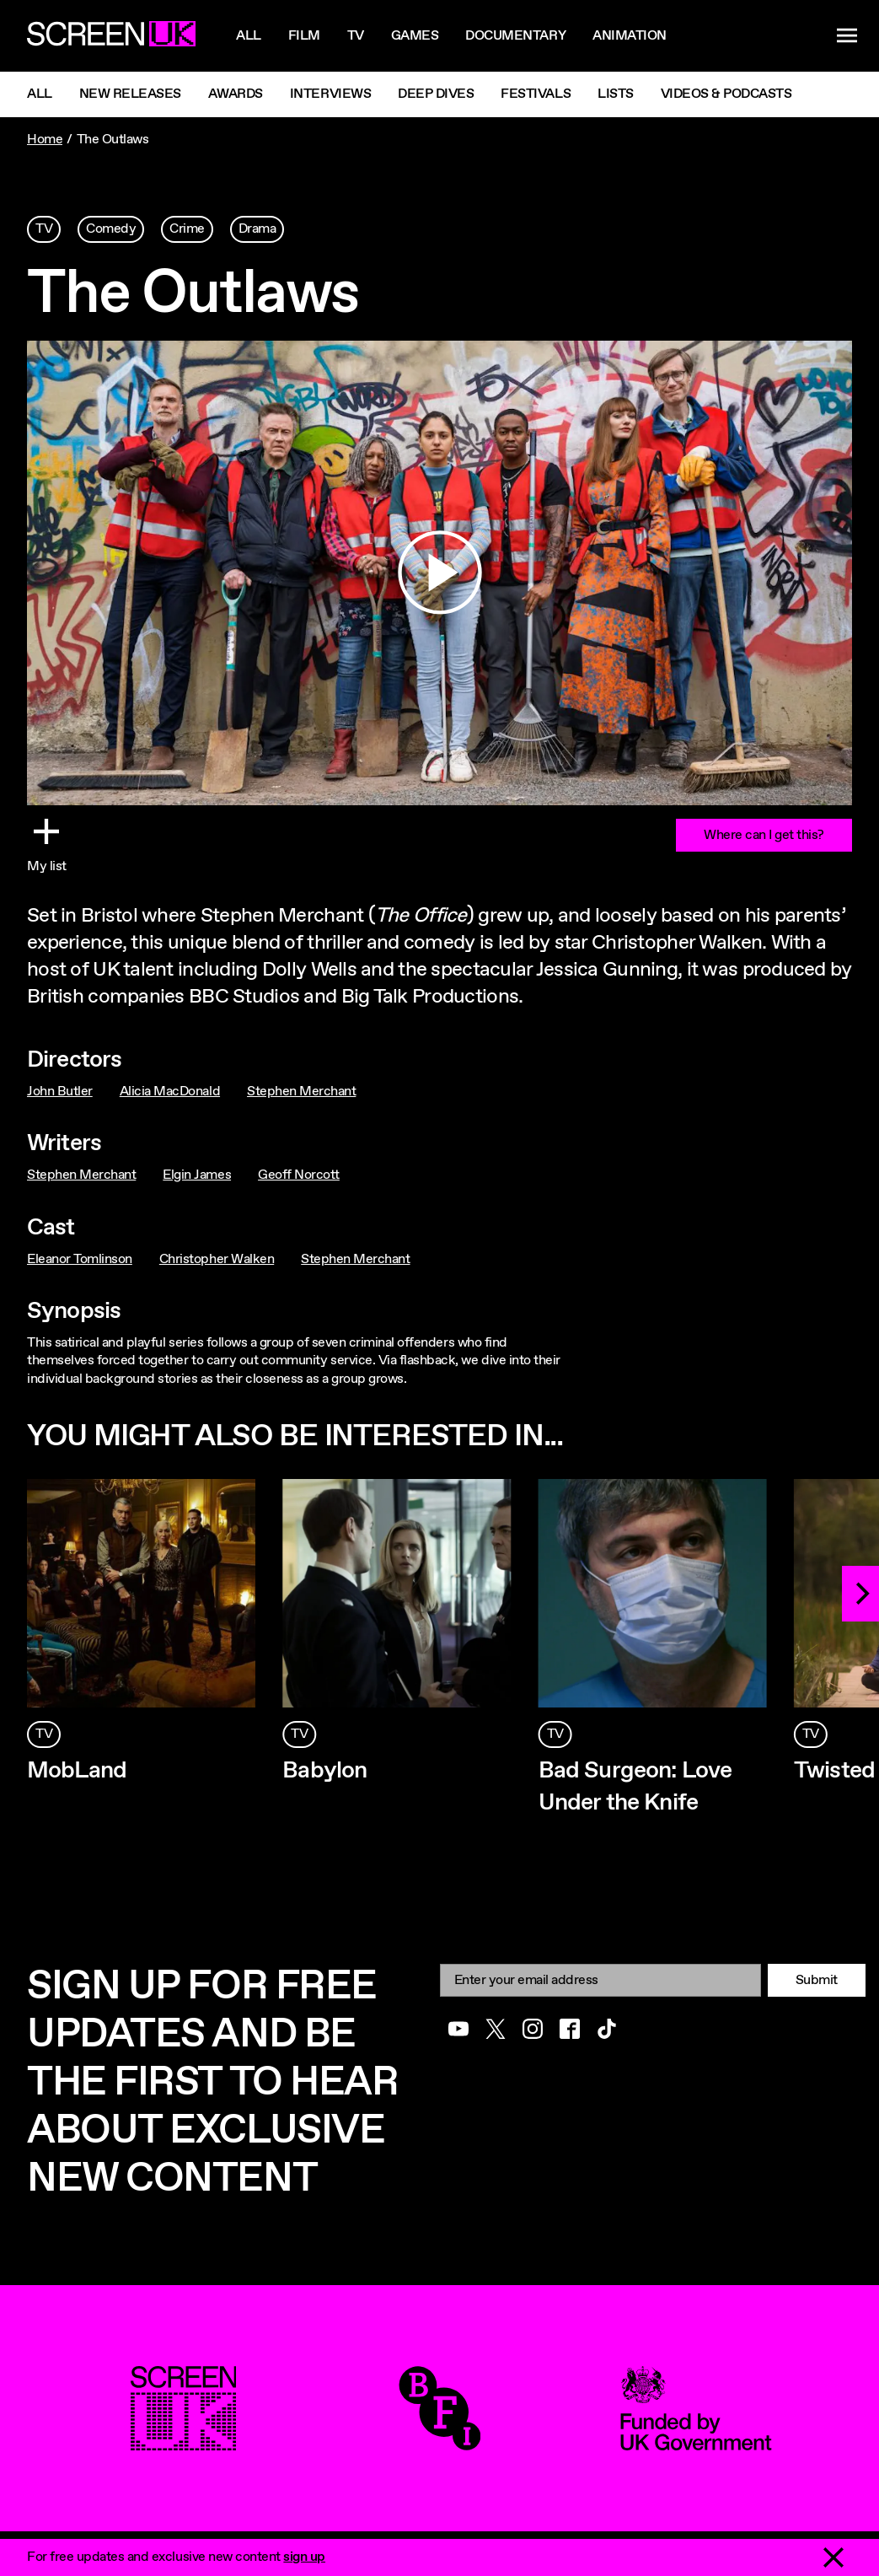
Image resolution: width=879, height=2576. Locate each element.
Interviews (330, 94)
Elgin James (197, 1175)
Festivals (536, 94)
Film (304, 36)
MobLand (76, 1771)
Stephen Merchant (301, 1091)
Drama (257, 229)
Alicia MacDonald (170, 1091)
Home (44, 139)
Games (415, 36)
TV (43, 229)
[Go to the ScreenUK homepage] (111, 36)
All (248, 36)
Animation (629, 36)
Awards (235, 94)
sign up (304, 2557)
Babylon (324, 1771)
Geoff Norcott (299, 1175)
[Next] (860, 1593)
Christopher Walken (216, 1259)
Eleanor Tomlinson (79, 1259)
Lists (616, 94)
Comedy (111, 229)
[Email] (600, 1980)
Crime (187, 229)
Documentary (515, 36)
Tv (355, 36)
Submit (817, 1980)
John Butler (60, 1091)
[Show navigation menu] (847, 36)
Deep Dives (436, 94)
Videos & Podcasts (726, 94)
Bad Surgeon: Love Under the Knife (635, 1787)
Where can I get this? (764, 835)
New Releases (130, 94)
